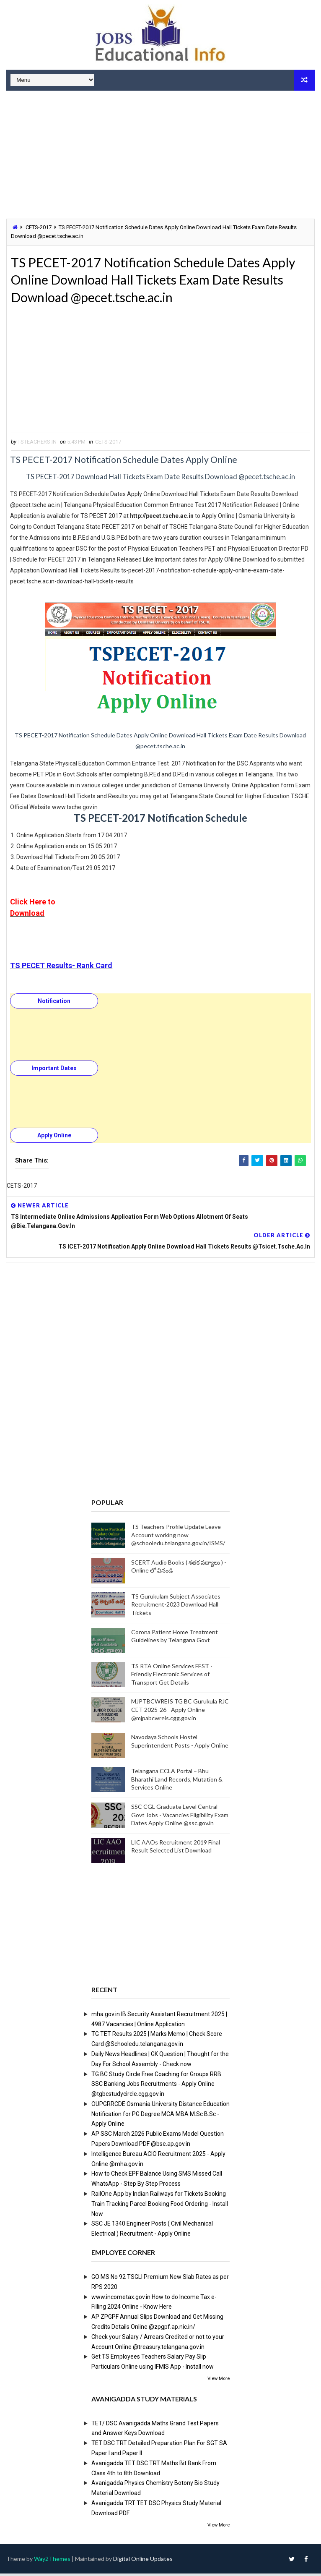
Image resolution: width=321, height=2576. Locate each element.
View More (218, 2381)
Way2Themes (52, 2561)
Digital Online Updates (143, 2561)
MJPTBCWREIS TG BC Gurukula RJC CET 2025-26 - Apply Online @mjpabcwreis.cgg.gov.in (180, 1712)
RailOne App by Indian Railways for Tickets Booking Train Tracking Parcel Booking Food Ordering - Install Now (159, 2206)
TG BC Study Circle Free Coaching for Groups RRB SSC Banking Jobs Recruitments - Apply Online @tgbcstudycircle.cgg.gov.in (156, 2086)
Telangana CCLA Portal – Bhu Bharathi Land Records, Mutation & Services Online (177, 1781)
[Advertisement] (160, 155)
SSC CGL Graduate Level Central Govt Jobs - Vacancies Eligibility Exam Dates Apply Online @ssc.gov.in (179, 1817)
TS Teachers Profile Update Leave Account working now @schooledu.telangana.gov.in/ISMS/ (178, 1537)
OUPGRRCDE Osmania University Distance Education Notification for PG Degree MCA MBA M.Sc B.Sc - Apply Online (160, 2116)
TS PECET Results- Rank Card (61, 968)
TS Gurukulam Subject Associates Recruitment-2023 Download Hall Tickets (175, 1607)
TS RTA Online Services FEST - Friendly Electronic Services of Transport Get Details (171, 1676)
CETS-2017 (39, 227)
